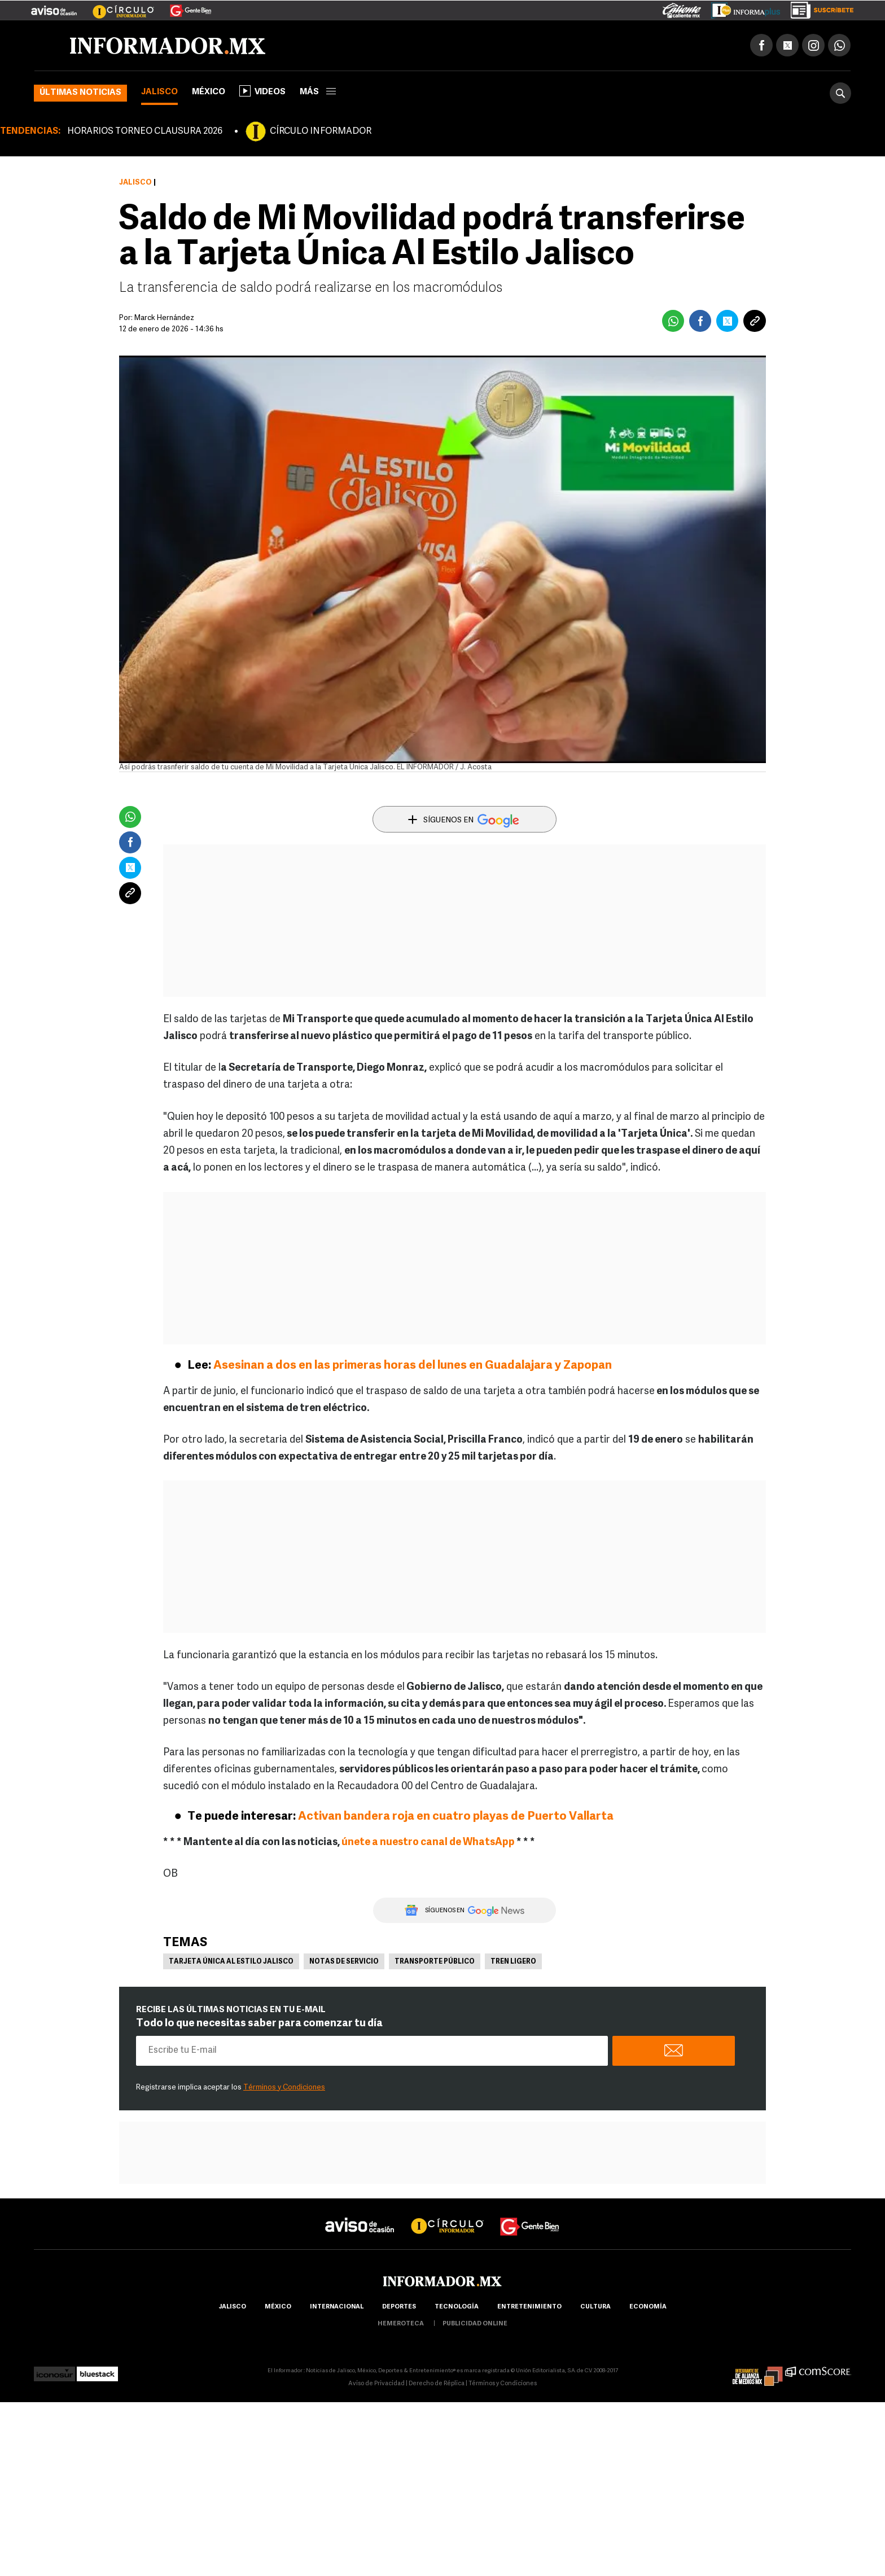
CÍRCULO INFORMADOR (320, 131)
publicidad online (474, 2324)
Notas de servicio (344, 1962)
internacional (336, 2307)
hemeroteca (401, 2324)
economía (648, 2307)
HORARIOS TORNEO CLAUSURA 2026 (144, 131)
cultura (595, 2307)
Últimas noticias (80, 93)
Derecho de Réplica (437, 2384)
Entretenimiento (529, 2307)
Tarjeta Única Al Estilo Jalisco (231, 1962)
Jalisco (159, 92)
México (208, 92)
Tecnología (457, 2307)
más (318, 92)
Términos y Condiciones (284, 2087)
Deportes (399, 2307)
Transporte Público (435, 1962)
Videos (262, 91)
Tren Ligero (513, 1962)
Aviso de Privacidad (376, 2384)
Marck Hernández (164, 318)
